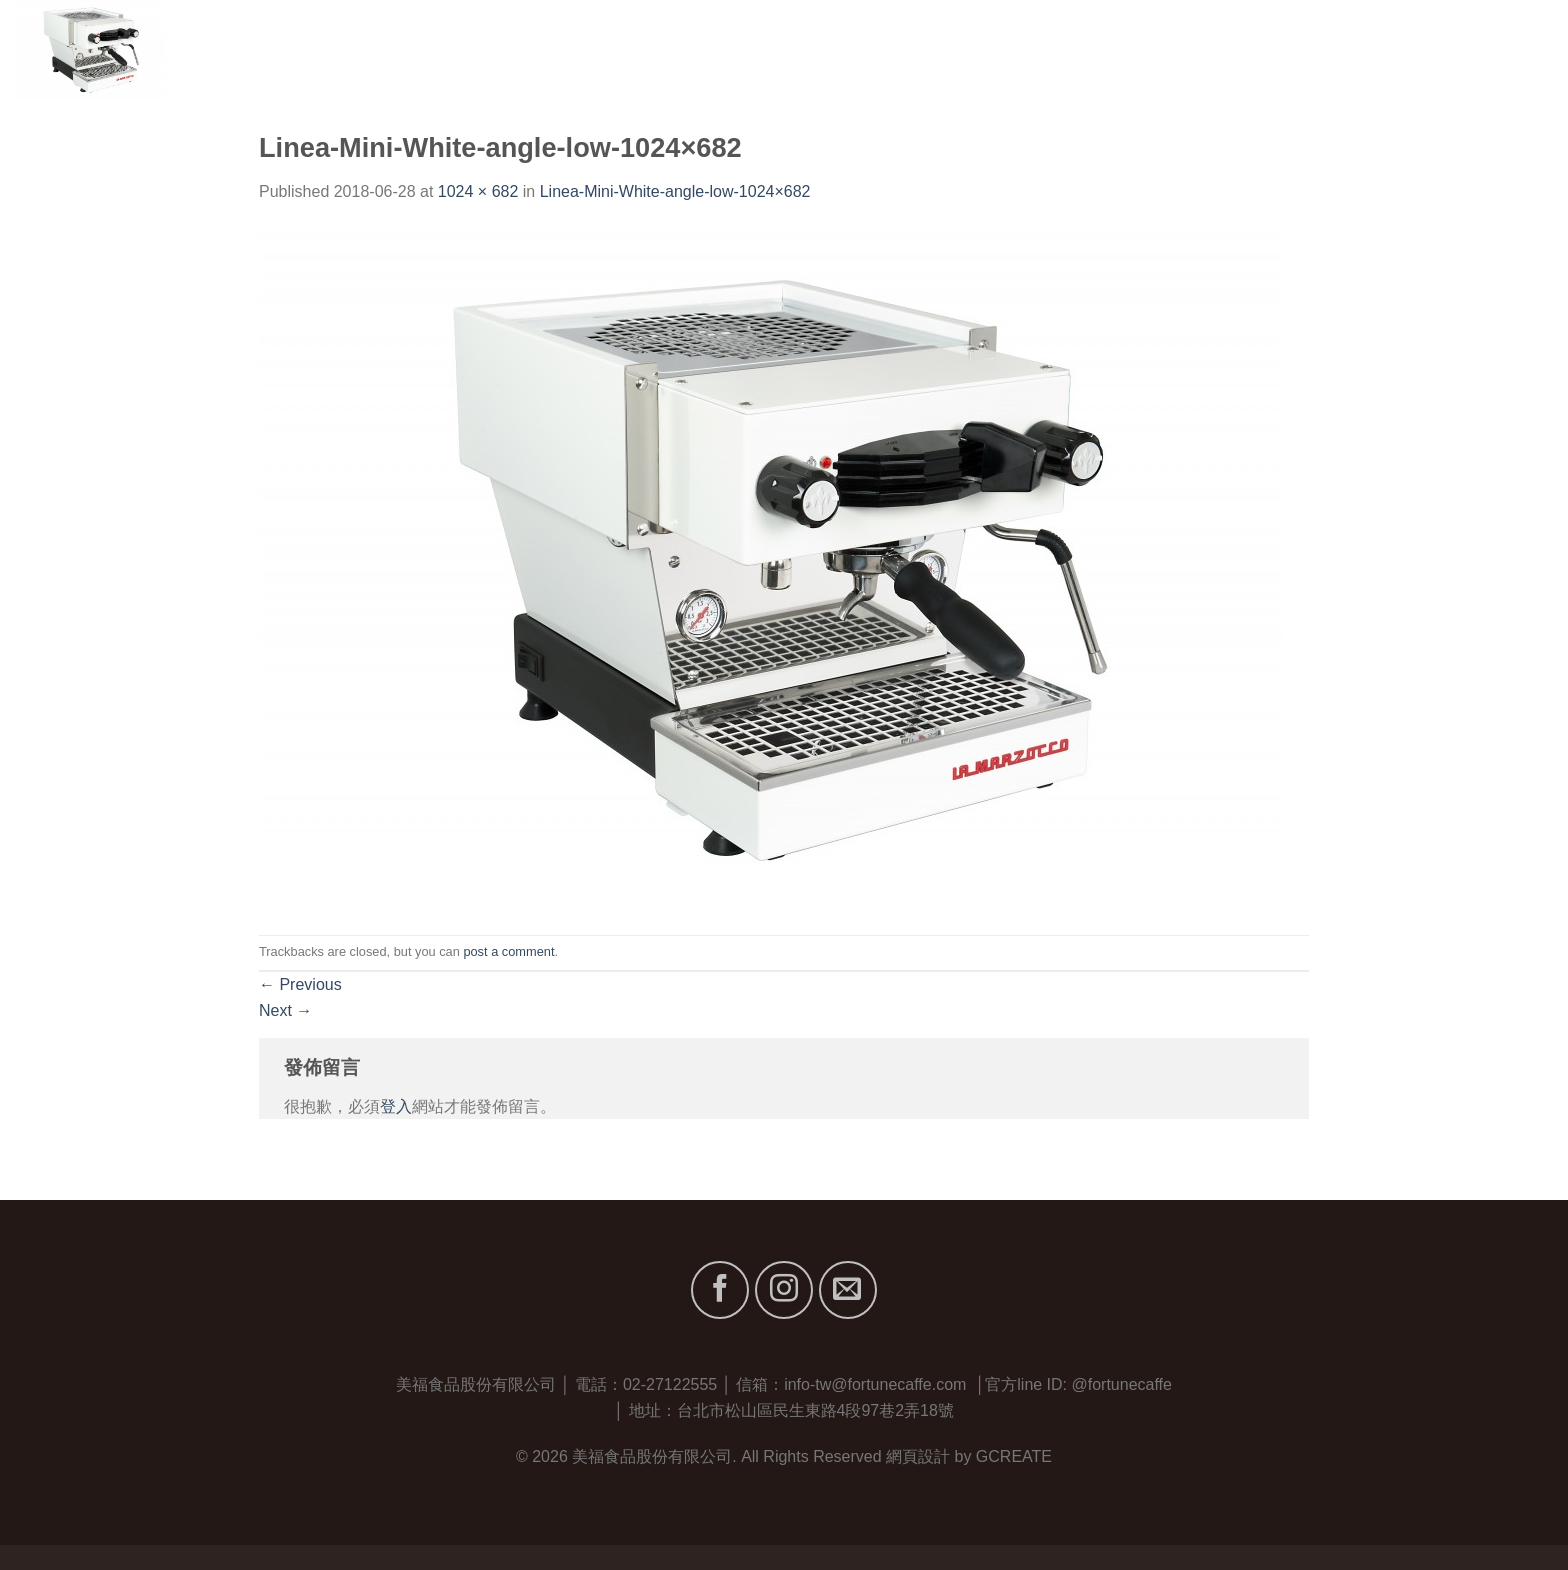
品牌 (1289, 49)
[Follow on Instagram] (784, 1290)
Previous (300, 984)
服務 (1354, 49)
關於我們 (1206, 49)
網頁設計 (918, 1456)
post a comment (508, 951)
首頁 (1132, 49)
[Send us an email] (848, 1290)
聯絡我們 (1520, 49)
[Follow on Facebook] (720, 1290)
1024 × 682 (478, 191)
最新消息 (1428, 49)
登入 (396, 1106)
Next (285, 1010)
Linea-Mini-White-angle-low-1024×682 (675, 191)
